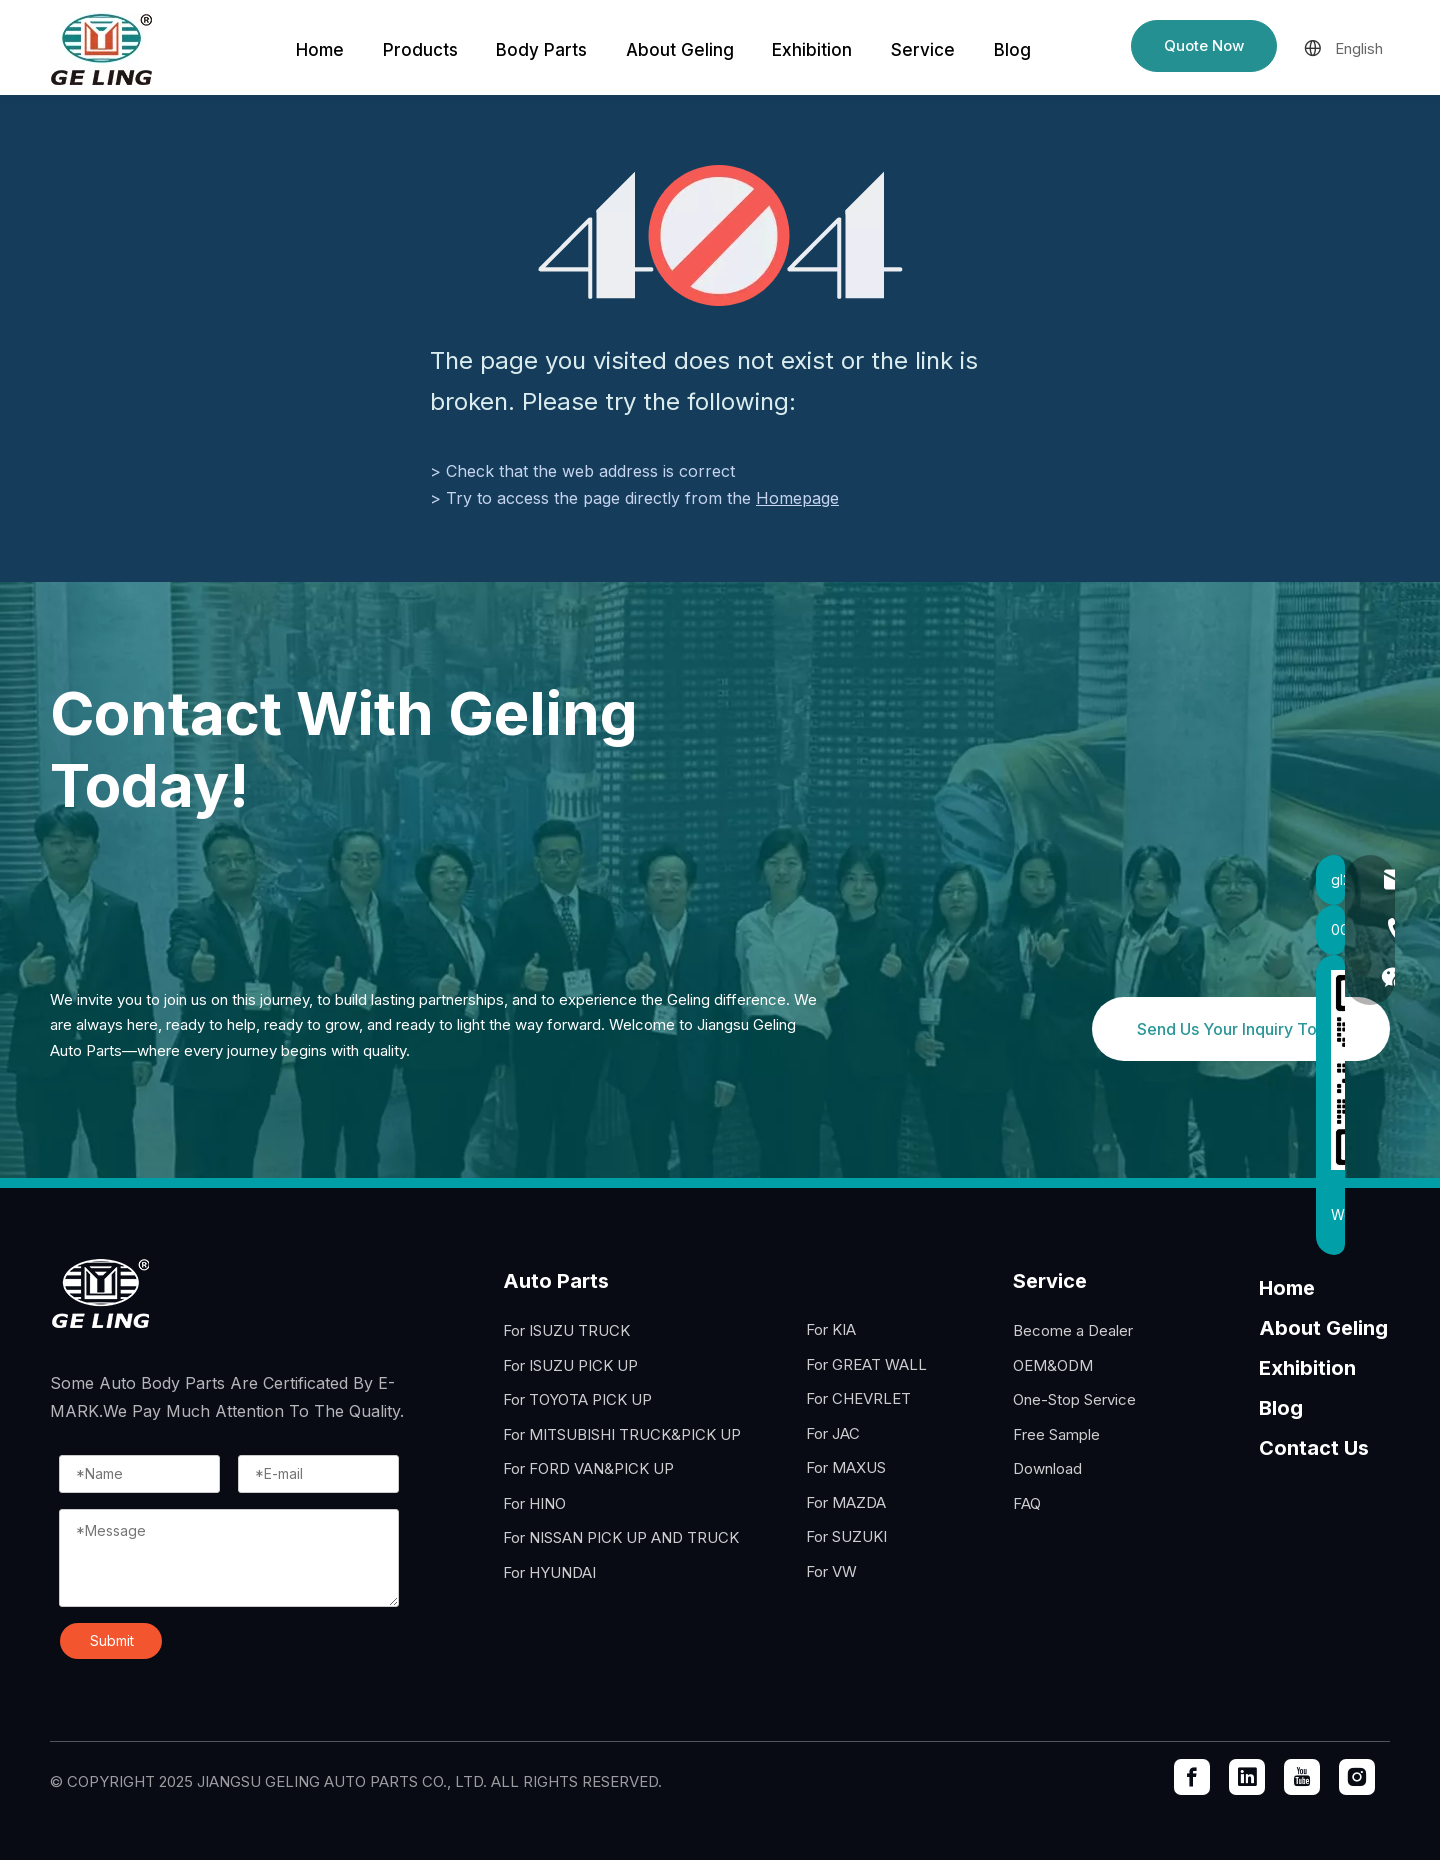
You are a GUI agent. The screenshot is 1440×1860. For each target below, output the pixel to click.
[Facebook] (1192, 1777)
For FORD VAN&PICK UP (588, 1468)
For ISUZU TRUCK (566, 1330)
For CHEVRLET (858, 1398)
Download (1047, 1468)
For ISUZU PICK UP (570, 1365)
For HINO (534, 1503)
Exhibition (1307, 1368)
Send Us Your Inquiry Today (1241, 1029)
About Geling (1323, 1328)
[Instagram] (1357, 1777)
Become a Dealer (1073, 1330)
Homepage (797, 498)
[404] (720, 235)
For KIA (831, 1329)
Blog (1281, 1408)
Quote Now (1204, 45)
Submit (112, 1640)
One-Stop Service (1074, 1399)
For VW (831, 1571)
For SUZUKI (846, 1536)
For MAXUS (846, 1467)
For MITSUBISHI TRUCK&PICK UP (622, 1434)
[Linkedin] (1247, 1777)
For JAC (833, 1433)
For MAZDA (846, 1502)
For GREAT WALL (866, 1364)
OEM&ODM (1053, 1365)
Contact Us (1314, 1448)
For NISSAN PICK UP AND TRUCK (621, 1537)
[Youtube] (1302, 1777)
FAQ (1027, 1503)
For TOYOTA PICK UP (577, 1399)
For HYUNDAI (549, 1572)
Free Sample (1056, 1434)
